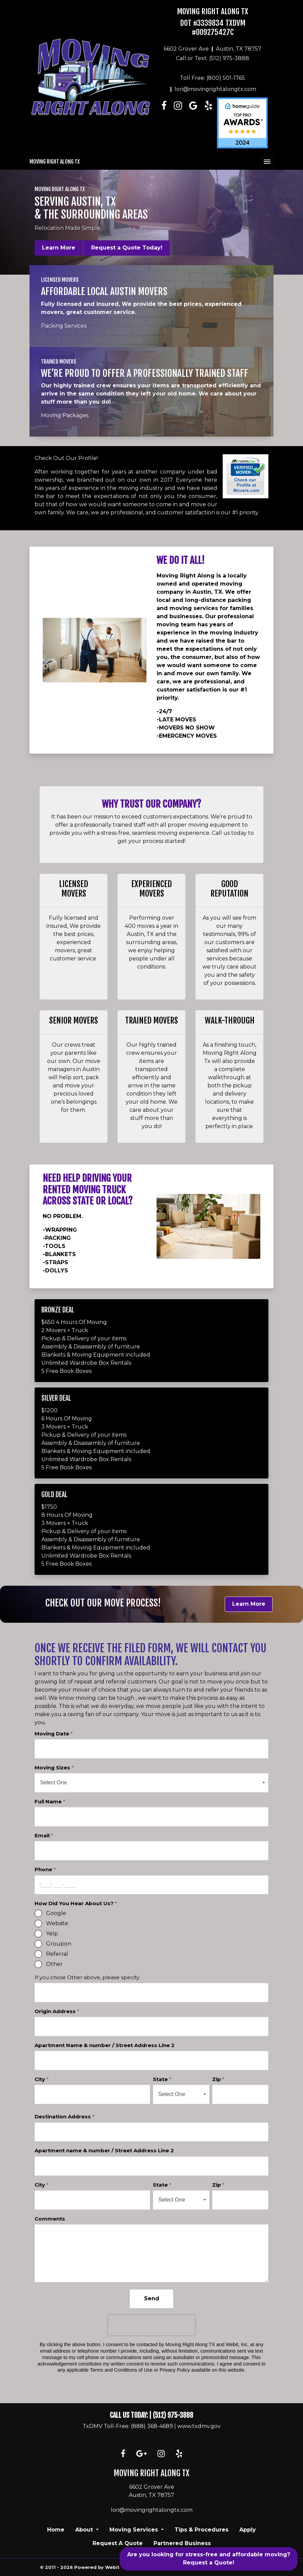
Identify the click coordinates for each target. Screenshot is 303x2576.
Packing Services (63, 326)
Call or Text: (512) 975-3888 (212, 58)
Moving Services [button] (134, 2529)
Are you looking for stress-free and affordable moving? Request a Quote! (208, 2558)
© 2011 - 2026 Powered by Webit (83, 2567)
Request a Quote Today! (126, 247)
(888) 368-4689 (152, 2426)
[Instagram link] (178, 123)
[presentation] (151, 2325)
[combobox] (151, 1782)
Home (55, 2529)
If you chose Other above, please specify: (87, 1977)
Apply (247, 2529)
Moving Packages (64, 415)
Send (151, 2298)
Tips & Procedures (201, 2529)
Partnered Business (182, 2543)
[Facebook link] (164, 123)
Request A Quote (118, 2543)
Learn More (58, 247)
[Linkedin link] (193, 123)
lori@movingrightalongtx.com (215, 89)
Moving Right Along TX (212, 11)
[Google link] (141, 2454)
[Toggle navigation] (267, 161)
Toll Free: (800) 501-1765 (212, 78)
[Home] (90, 76)
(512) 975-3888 (173, 2415)
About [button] (85, 2529)
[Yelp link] (179, 2454)
